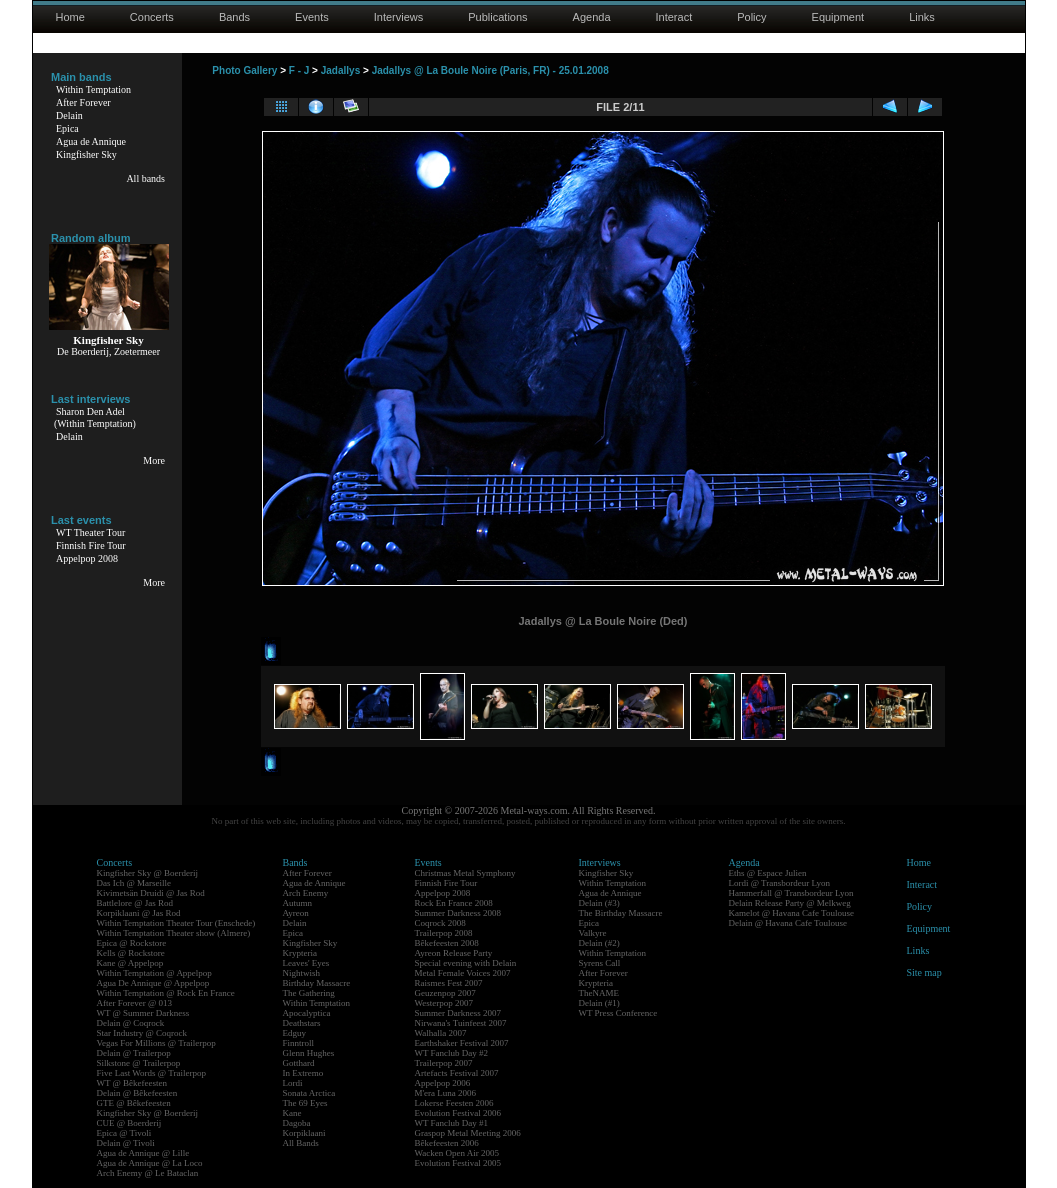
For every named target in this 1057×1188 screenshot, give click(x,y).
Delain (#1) (599, 1003)
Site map (924, 972)
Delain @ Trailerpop (134, 1053)
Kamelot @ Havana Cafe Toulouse (791, 913)
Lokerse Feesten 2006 (454, 1103)
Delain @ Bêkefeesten (137, 1093)
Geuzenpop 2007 (445, 993)
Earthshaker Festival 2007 (462, 1043)
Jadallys (340, 70)
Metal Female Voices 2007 (463, 973)
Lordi (293, 1083)
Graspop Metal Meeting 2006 (468, 1133)
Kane (292, 1113)
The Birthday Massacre (621, 913)
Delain (69, 115)
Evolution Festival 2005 (458, 1163)
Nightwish (302, 973)
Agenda (592, 17)
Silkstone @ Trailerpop (139, 1063)
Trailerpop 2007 (444, 1063)
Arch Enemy (306, 893)
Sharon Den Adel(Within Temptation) (95, 417)
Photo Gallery (244, 70)
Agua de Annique (91, 141)
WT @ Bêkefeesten (132, 1083)
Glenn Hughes (309, 1053)
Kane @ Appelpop (130, 963)
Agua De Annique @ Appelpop (153, 983)
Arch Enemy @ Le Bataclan (148, 1173)
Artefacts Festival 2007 (457, 1073)
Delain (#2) (599, 943)
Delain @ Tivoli (126, 1143)
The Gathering (309, 993)
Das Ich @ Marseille (134, 883)
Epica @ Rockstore (132, 943)
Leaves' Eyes (306, 963)
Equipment (838, 17)
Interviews (399, 17)
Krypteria (300, 953)
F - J (299, 70)
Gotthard (299, 1063)
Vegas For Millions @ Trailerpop (156, 1043)
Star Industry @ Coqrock (142, 1033)
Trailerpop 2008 (444, 933)
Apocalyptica (307, 1013)
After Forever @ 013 (135, 1003)
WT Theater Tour (90, 532)
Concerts (152, 17)
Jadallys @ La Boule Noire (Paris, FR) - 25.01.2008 (490, 70)
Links (922, 17)
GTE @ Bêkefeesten (134, 1103)
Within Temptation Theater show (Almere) (174, 933)
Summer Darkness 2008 (458, 913)
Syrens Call (600, 963)
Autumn (298, 903)
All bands (145, 178)
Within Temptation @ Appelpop (154, 973)
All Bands (301, 1143)
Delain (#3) (599, 903)
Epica (67, 128)
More (154, 460)
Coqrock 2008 (440, 923)
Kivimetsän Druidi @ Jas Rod (151, 893)
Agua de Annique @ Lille (143, 1153)
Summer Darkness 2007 (458, 1013)
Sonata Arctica (309, 1093)
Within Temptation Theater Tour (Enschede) (176, 923)
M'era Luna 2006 (446, 1093)
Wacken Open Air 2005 (457, 1153)
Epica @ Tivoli (124, 1133)
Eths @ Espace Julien (768, 873)
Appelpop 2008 (87, 558)
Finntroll (299, 1043)
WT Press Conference (618, 1013)
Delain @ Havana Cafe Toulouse (788, 923)
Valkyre (593, 933)
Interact (674, 17)
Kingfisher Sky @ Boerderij (148, 873)
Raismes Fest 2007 (449, 983)
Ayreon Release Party (454, 953)
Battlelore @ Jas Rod (135, 903)
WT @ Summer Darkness (143, 1013)
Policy (751, 17)
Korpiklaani (304, 1133)
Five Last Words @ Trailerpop (151, 1073)
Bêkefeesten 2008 (447, 943)
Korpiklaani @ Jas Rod (139, 913)
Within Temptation (93, 89)
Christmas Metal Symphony (465, 873)
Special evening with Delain (466, 963)
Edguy (295, 1033)
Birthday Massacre (317, 983)
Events (312, 17)
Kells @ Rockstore (131, 953)
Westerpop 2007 (444, 1003)
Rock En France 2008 (454, 903)
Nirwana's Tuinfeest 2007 (461, 1023)
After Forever (83, 102)
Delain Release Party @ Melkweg (790, 903)
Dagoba (297, 1123)
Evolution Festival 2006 (458, 1113)
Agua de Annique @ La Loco (150, 1163)
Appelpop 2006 (443, 1083)
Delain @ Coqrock (131, 1023)
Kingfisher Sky (86, 154)
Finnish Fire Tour (91, 545)
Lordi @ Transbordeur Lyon (780, 883)
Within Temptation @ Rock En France (166, 993)
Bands (234, 17)
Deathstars (302, 1023)
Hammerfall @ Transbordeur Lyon (791, 893)
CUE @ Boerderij (129, 1123)
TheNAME (599, 993)
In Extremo (303, 1073)
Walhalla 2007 (441, 1033)
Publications (497, 17)
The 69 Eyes (305, 1103)
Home (70, 17)
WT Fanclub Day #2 (452, 1053)
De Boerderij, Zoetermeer (108, 351)
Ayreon (296, 913)
